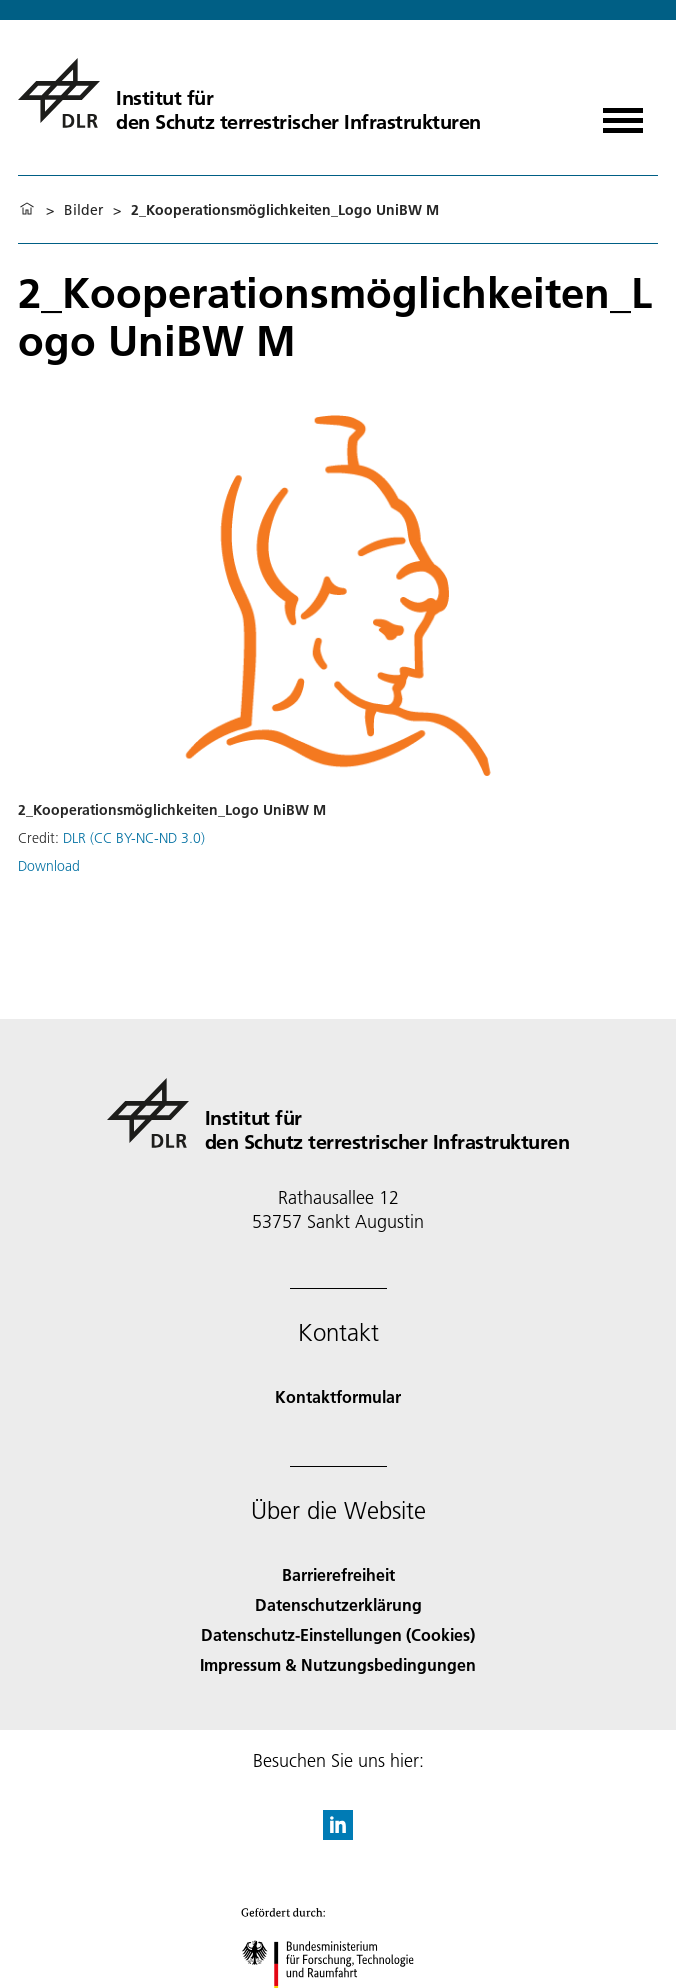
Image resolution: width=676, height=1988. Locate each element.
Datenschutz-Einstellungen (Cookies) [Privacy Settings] (338, 1634)
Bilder (83, 210)
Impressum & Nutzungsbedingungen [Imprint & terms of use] (338, 1664)
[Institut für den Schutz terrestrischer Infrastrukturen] (249, 93)
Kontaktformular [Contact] (338, 1396)
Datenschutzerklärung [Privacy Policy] (338, 1604)
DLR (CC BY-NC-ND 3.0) (134, 838)
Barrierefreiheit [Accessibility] (338, 1574)
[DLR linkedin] (338, 1833)
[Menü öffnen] (623, 113)
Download (49, 866)
